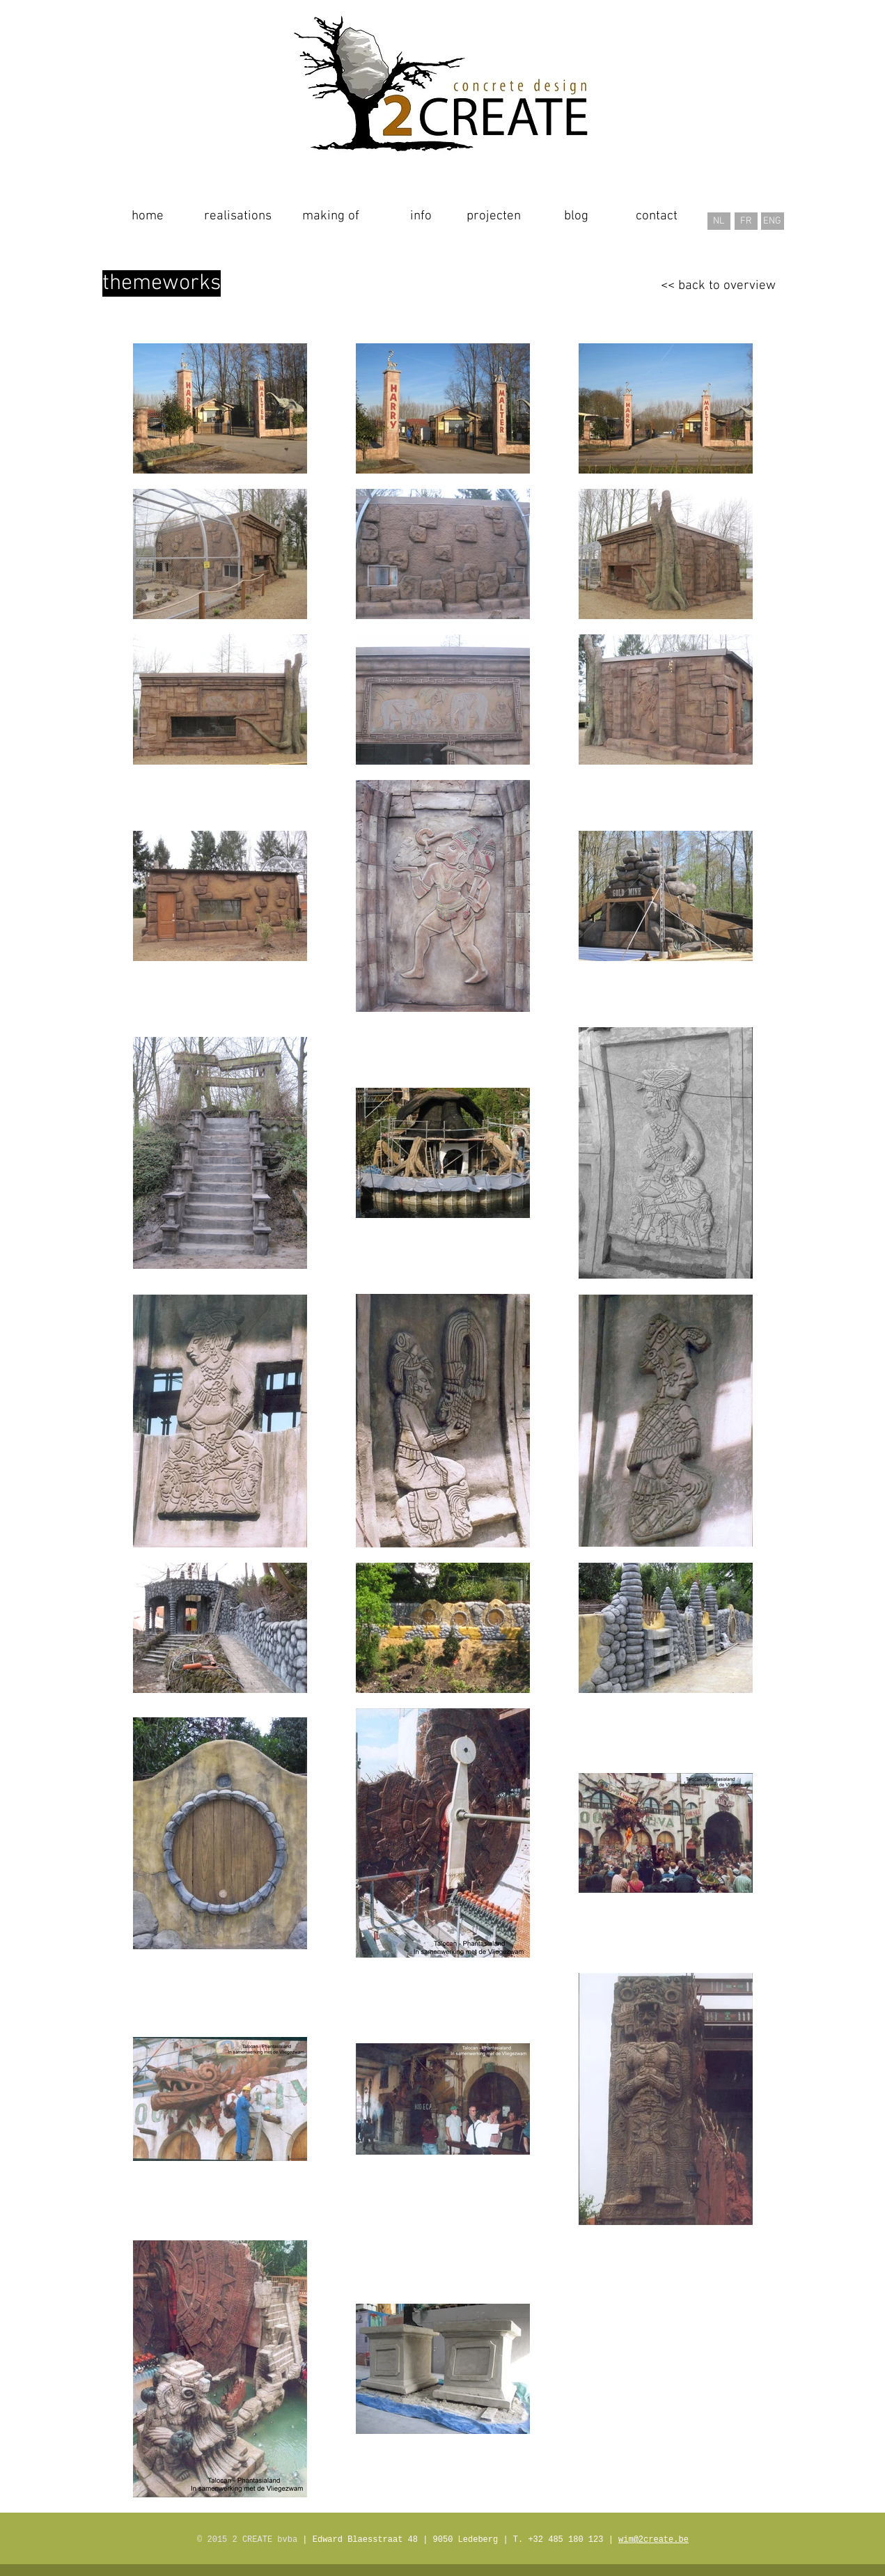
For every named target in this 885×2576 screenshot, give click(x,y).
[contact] (656, 216)
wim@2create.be (653, 2540)
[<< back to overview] (718, 286)
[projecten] (493, 216)
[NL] (718, 221)
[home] (147, 216)
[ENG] (772, 221)
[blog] (576, 216)
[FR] (746, 221)
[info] (421, 216)
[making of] (330, 216)
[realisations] (238, 216)
